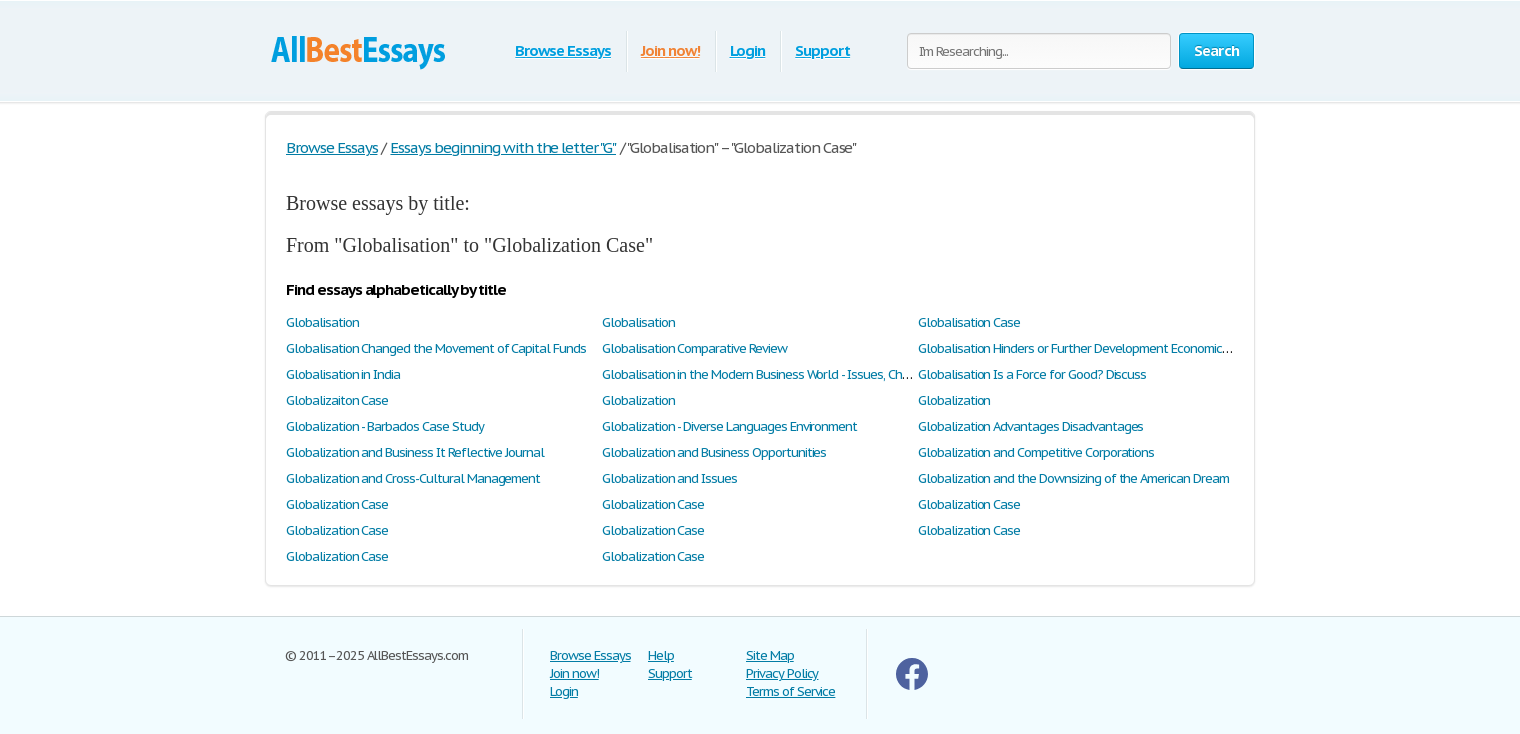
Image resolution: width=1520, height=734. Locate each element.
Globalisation (322, 322)
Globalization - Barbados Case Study (385, 426)
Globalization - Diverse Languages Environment (729, 426)
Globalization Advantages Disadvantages (1030, 426)
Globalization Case (337, 504)
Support (822, 50)
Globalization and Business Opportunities (714, 452)
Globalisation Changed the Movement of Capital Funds (436, 348)
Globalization (638, 400)
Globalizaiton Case (337, 400)
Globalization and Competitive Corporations (1036, 452)
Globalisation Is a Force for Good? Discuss (1032, 374)
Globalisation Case (969, 322)
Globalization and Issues (669, 478)
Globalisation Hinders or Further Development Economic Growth (1092, 348)
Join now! (670, 50)
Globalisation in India (343, 374)
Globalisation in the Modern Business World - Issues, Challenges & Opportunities (822, 374)
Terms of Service (790, 691)
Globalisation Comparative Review (694, 348)
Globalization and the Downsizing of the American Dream (1073, 478)
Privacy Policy (782, 673)
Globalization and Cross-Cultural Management (413, 478)
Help (661, 655)
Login (748, 50)
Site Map (770, 655)
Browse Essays (562, 50)
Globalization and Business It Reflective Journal (415, 452)
